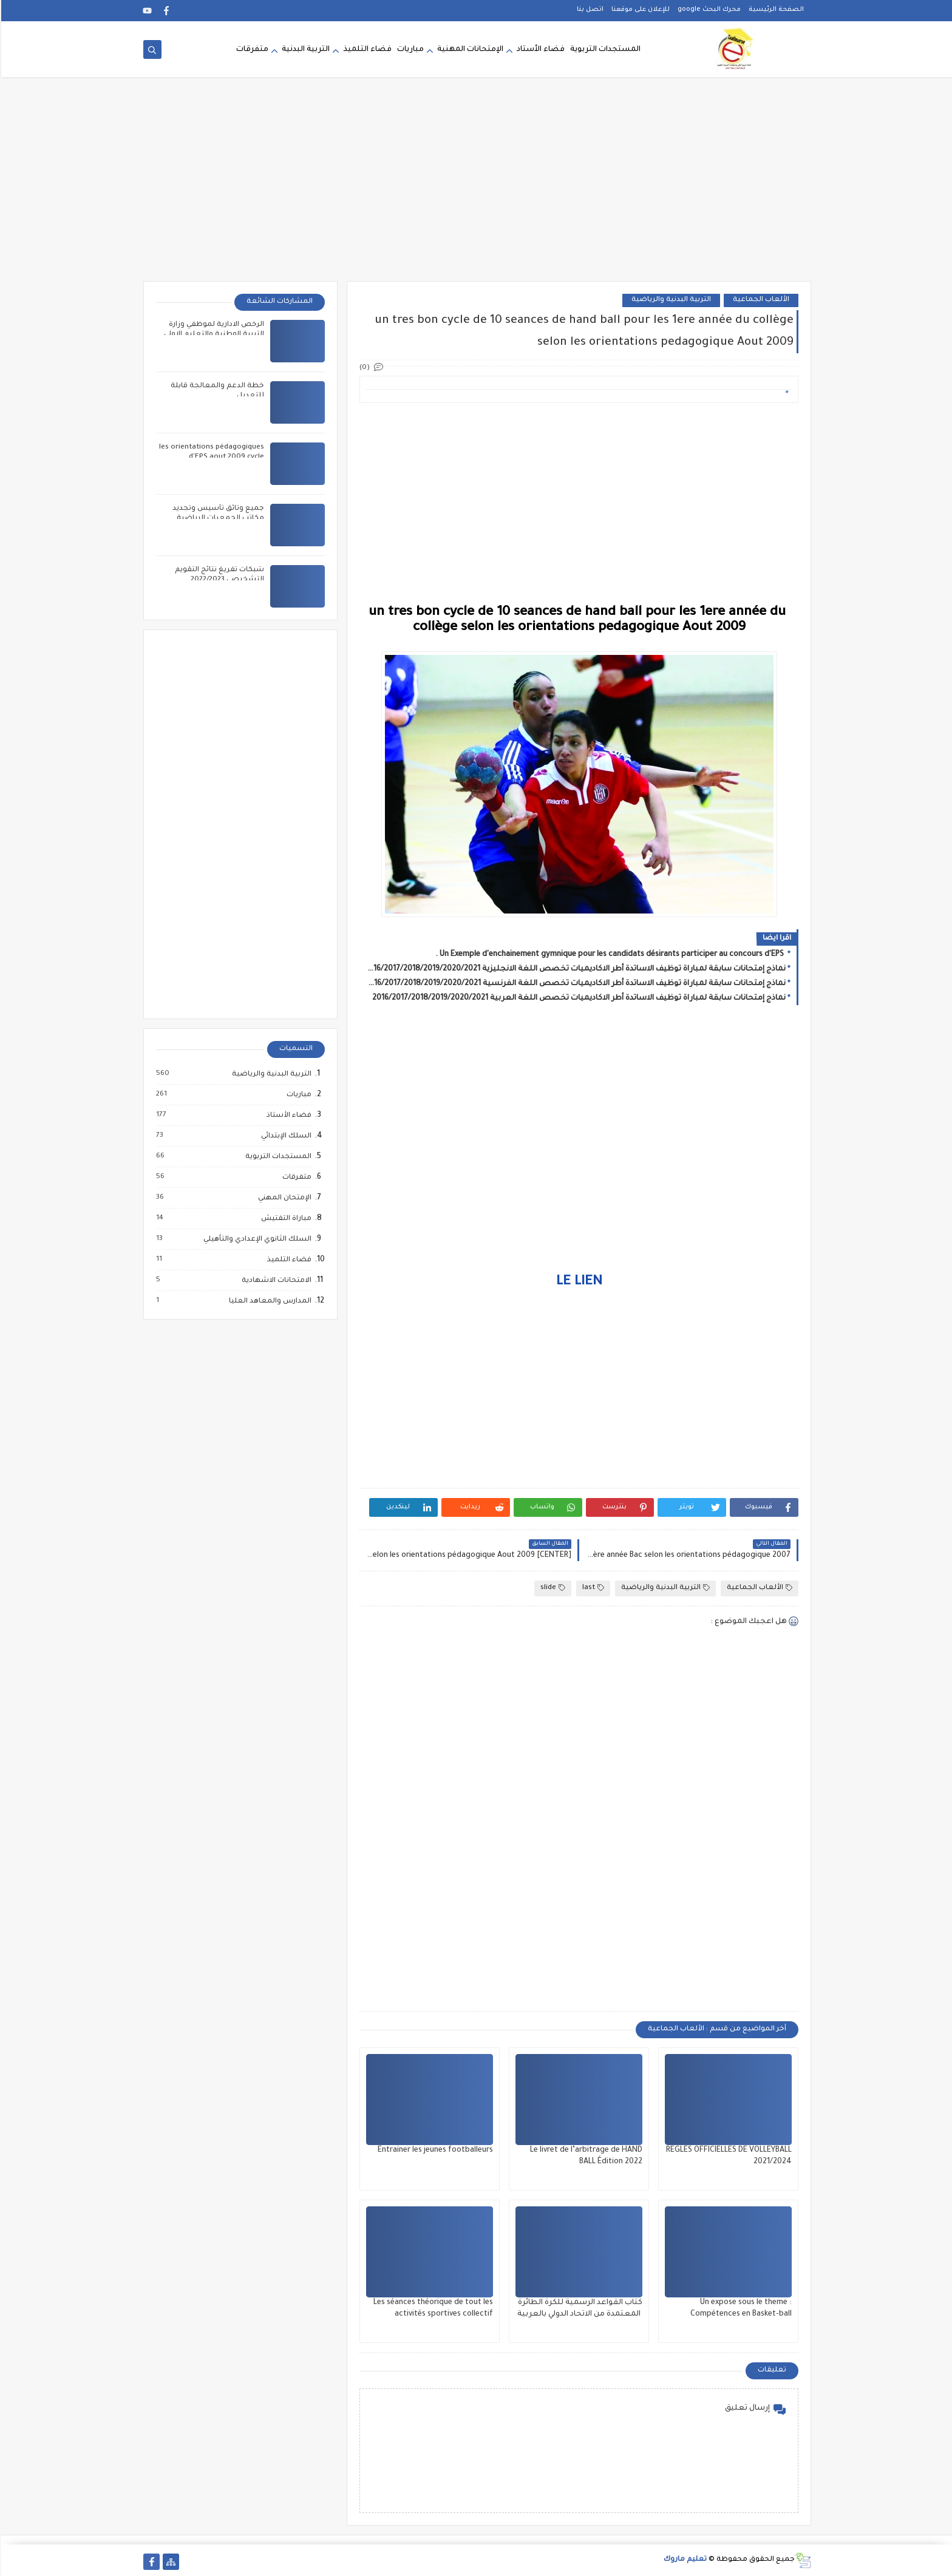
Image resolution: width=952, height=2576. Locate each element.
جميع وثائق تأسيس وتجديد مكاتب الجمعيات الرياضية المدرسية (217, 518)
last (592, 1588)
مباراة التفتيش (284, 1219)
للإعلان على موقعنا (639, 9)
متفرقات (251, 50)
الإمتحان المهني (283, 1198)
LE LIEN (578, 1282)
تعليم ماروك (684, 2560)
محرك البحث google (707, 9)
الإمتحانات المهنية (469, 50)
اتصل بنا (589, 9)
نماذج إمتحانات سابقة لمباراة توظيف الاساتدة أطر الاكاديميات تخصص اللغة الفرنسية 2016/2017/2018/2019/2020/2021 (574, 984)
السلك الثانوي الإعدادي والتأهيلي (255, 1239)
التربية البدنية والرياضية (670, 300)
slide (551, 1588)
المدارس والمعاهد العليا (268, 1301)
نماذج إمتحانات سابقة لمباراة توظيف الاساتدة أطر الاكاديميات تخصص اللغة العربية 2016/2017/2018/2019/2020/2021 (577, 998)
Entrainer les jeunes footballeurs (434, 2150)
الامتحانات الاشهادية (274, 1281)
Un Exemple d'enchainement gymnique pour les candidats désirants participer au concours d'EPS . (609, 955)
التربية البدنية (304, 50)
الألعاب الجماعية (760, 300)
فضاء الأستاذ (287, 1115)
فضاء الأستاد (539, 50)
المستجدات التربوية (604, 50)
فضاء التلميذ (366, 50)
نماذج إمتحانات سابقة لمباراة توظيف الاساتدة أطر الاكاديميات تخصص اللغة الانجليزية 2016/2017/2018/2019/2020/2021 (574, 969)
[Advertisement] (476, 187)
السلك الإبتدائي (284, 1136)
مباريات (409, 50)
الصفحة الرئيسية (775, 9)
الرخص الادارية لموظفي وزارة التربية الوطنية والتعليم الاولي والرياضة (213, 334)
